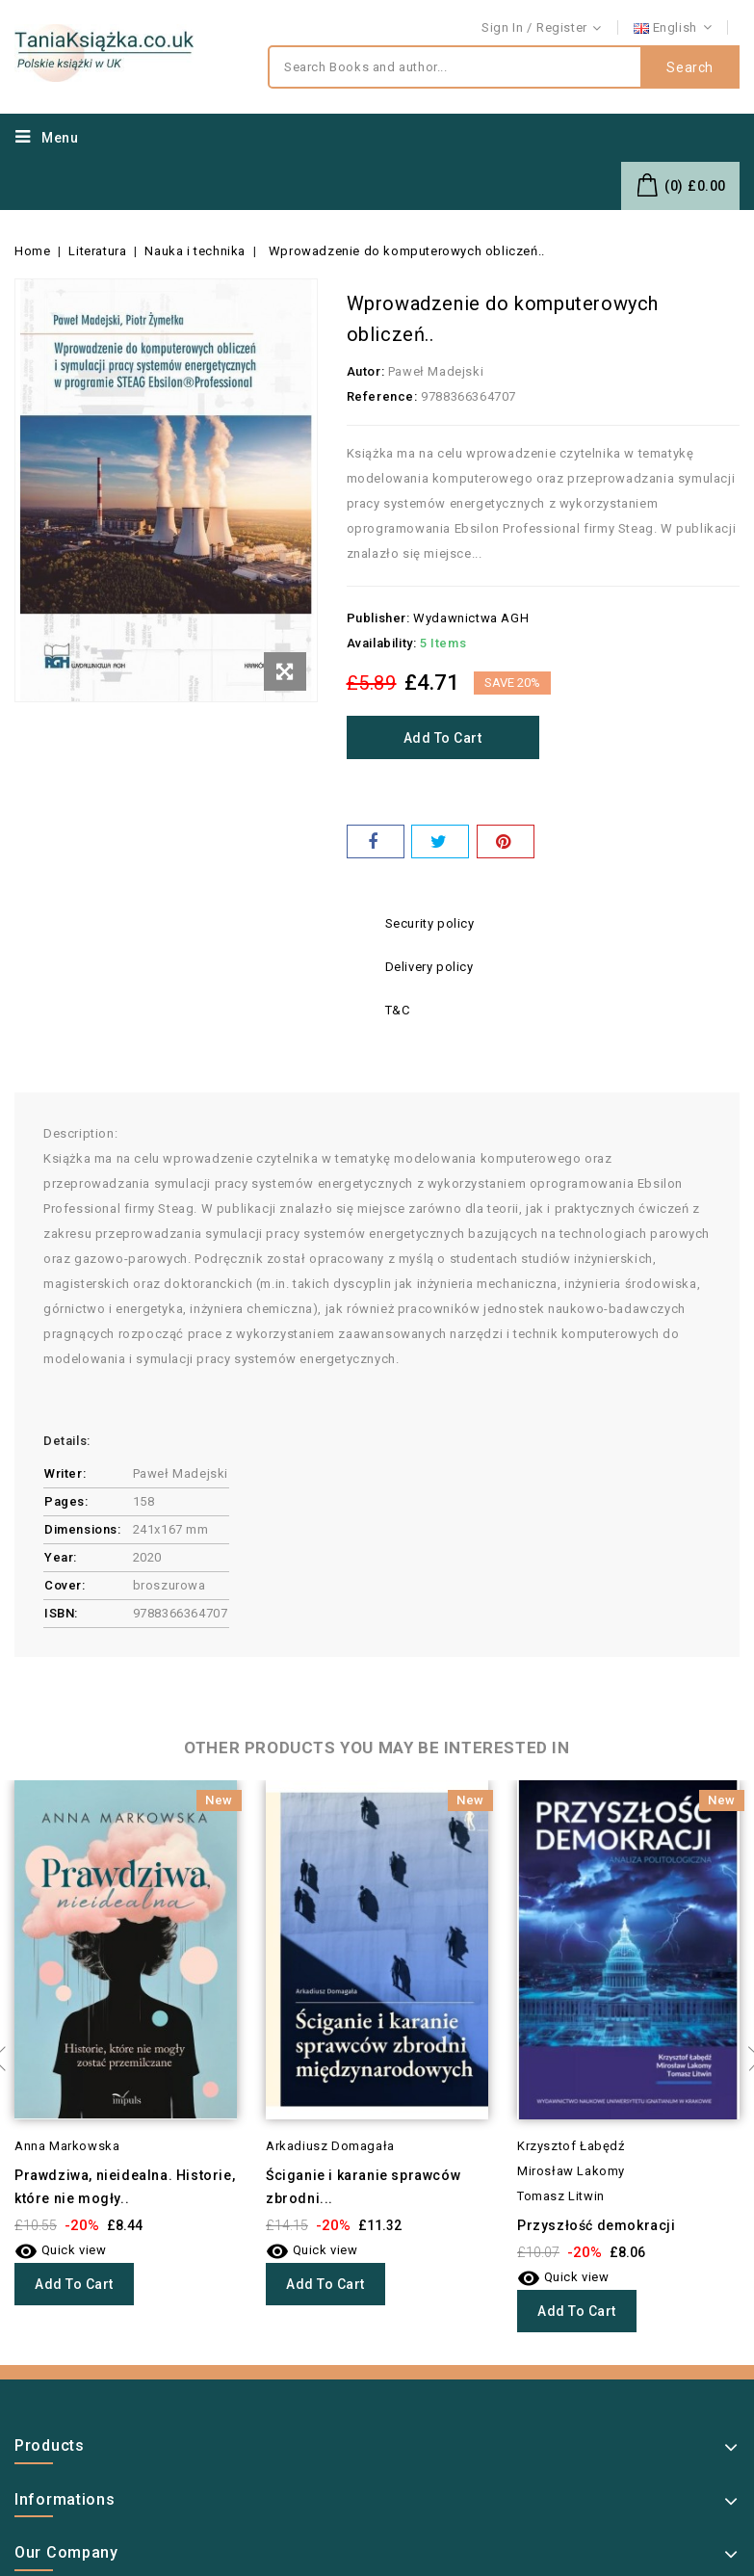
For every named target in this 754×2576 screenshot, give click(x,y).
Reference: (382, 396)
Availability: (382, 643)
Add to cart (442, 738)
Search (690, 67)
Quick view (60, 2250)
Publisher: (378, 618)
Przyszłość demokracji (596, 2225)
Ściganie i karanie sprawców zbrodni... (363, 2187)
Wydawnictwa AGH (471, 618)
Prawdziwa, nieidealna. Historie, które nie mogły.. (124, 2187)
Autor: (366, 371)
